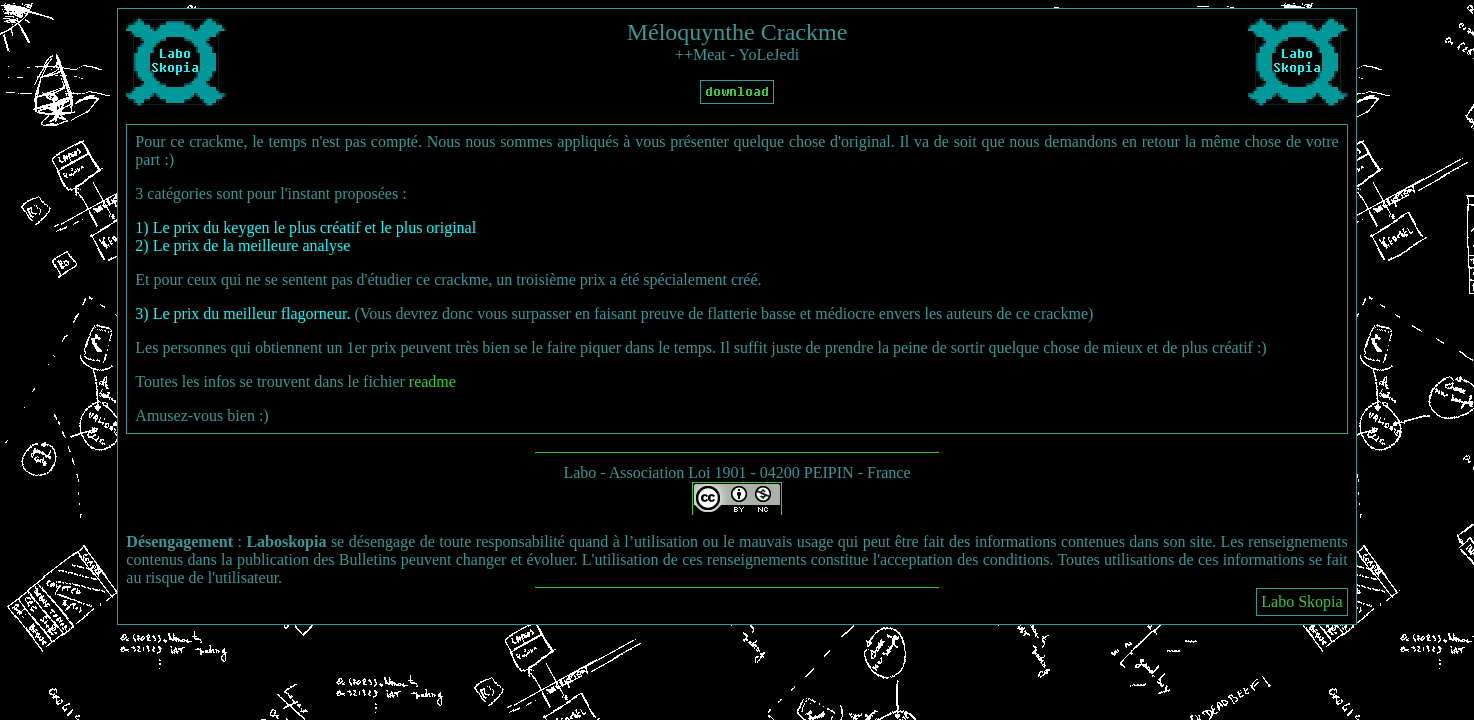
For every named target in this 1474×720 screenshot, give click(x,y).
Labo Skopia (1301, 601)
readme (432, 381)
